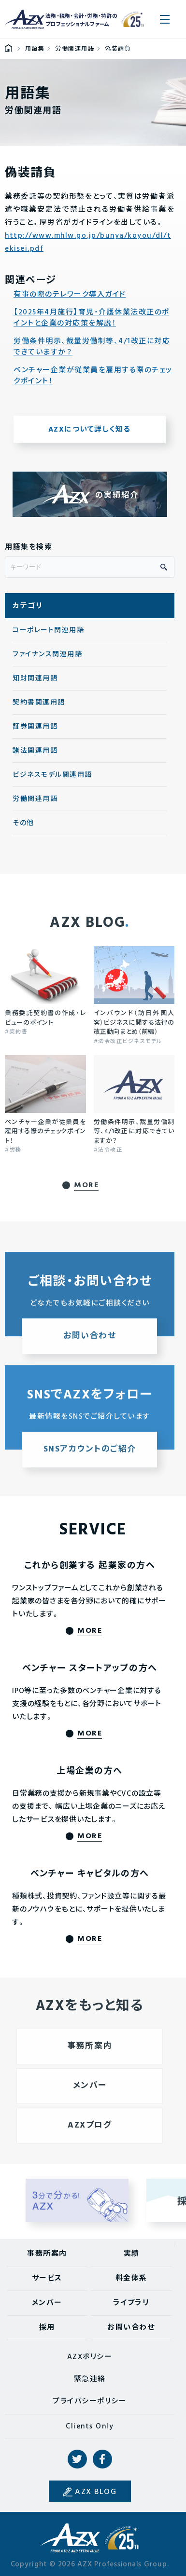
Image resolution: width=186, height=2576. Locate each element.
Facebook (102, 2459)
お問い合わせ (131, 2327)
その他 (23, 823)
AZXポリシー (90, 2357)
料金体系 (131, 2278)
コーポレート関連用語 (48, 630)
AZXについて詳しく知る (89, 429)
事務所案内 (47, 2254)
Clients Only (90, 2426)
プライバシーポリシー (90, 2401)
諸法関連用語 (35, 751)
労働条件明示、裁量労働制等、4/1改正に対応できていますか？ (92, 347)
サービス (47, 2278)
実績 (132, 2254)
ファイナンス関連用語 (47, 654)
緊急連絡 (90, 2379)
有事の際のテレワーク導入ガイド (70, 294)
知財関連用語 (35, 678)
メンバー (47, 2303)
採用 (47, 2327)
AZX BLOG (95, 2492)
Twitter (77, 2459)
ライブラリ (131, 2303)
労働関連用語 (35, 799)
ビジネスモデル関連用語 (52, 775)
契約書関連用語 (39, 702)
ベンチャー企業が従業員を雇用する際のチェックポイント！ (93, 376)
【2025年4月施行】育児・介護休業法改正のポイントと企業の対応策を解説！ (92, 318)
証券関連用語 (35, 726)
